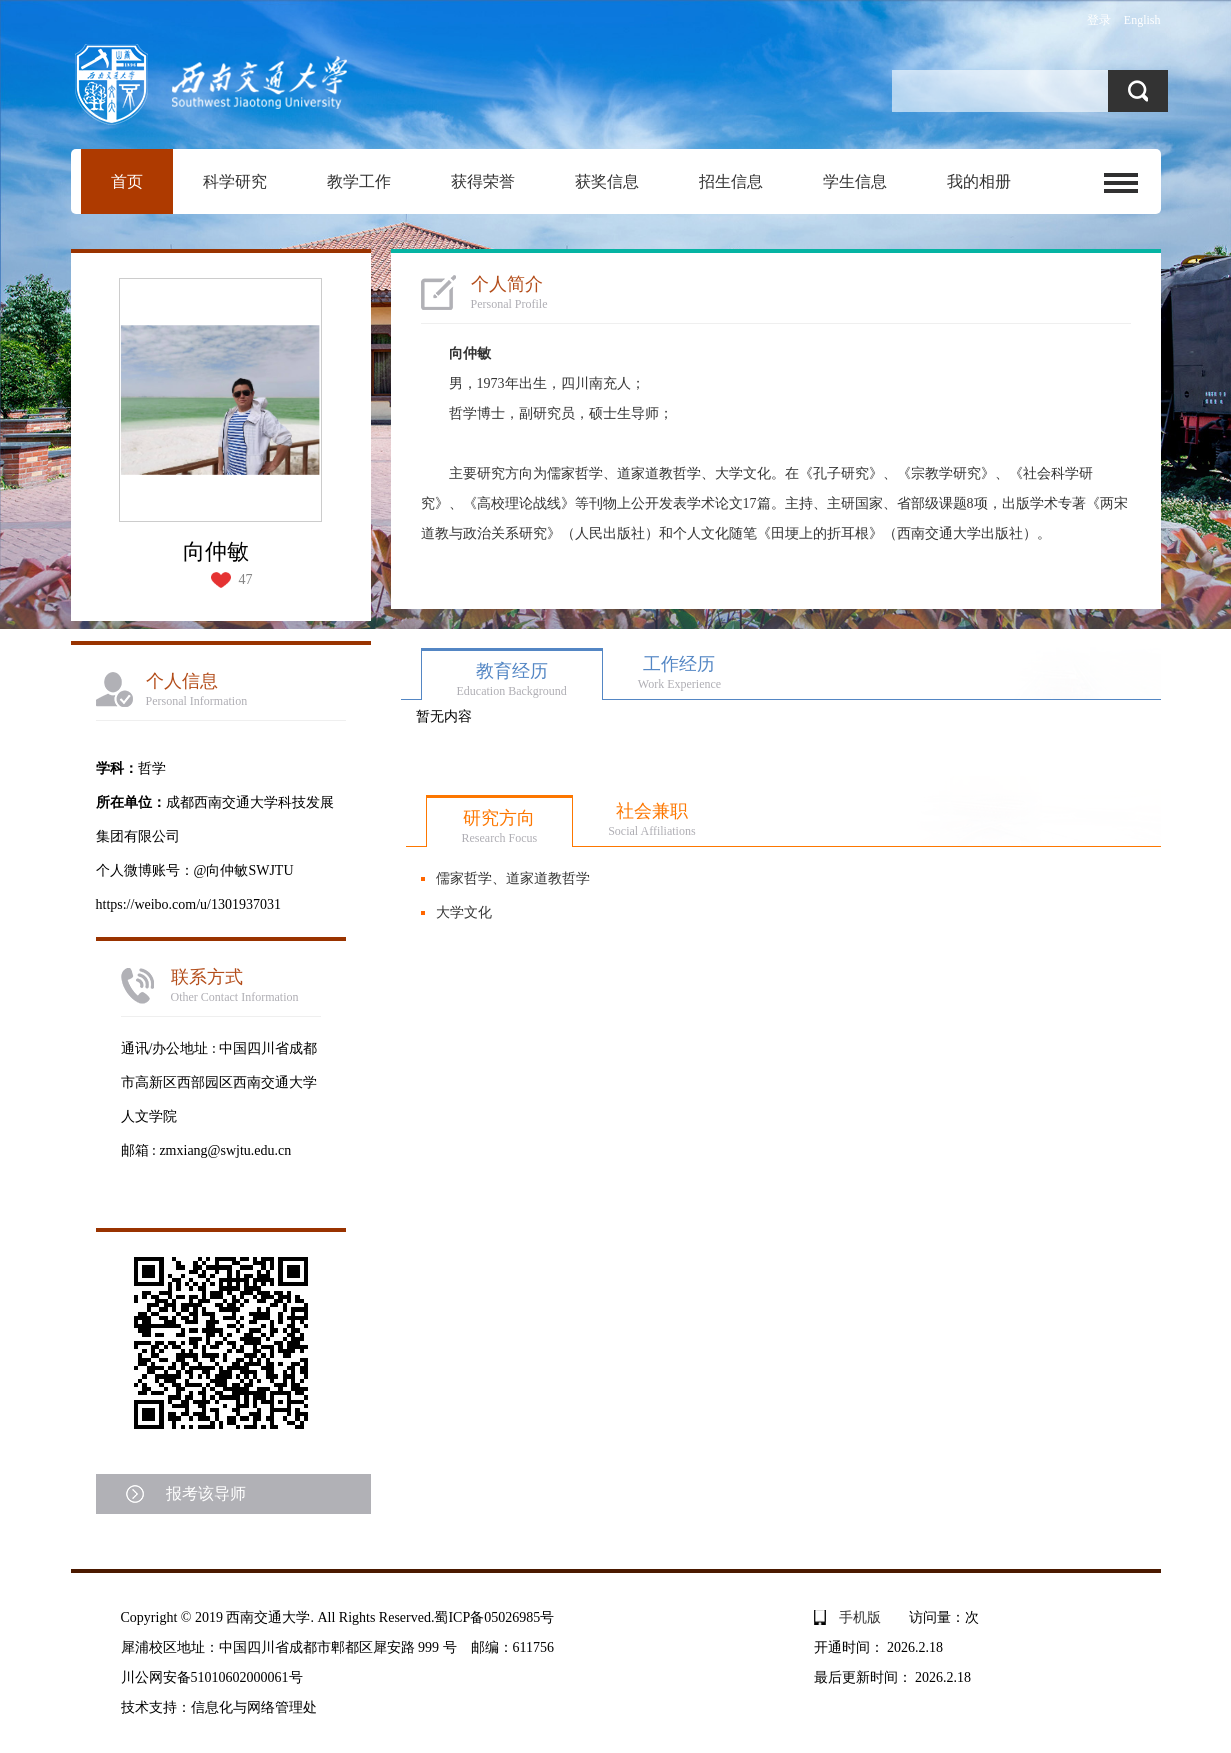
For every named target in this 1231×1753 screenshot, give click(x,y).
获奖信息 (607, 181)
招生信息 (731, 181)
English (1142, 20)
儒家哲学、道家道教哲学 (513, 878)
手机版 (860, 1617)
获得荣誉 (483, 181)
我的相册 (979, 181)
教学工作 (359, 181)
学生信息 (855, 181)
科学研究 (235, 181)
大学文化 (464, 912)
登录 (1099, 20)
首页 (127, 181)
